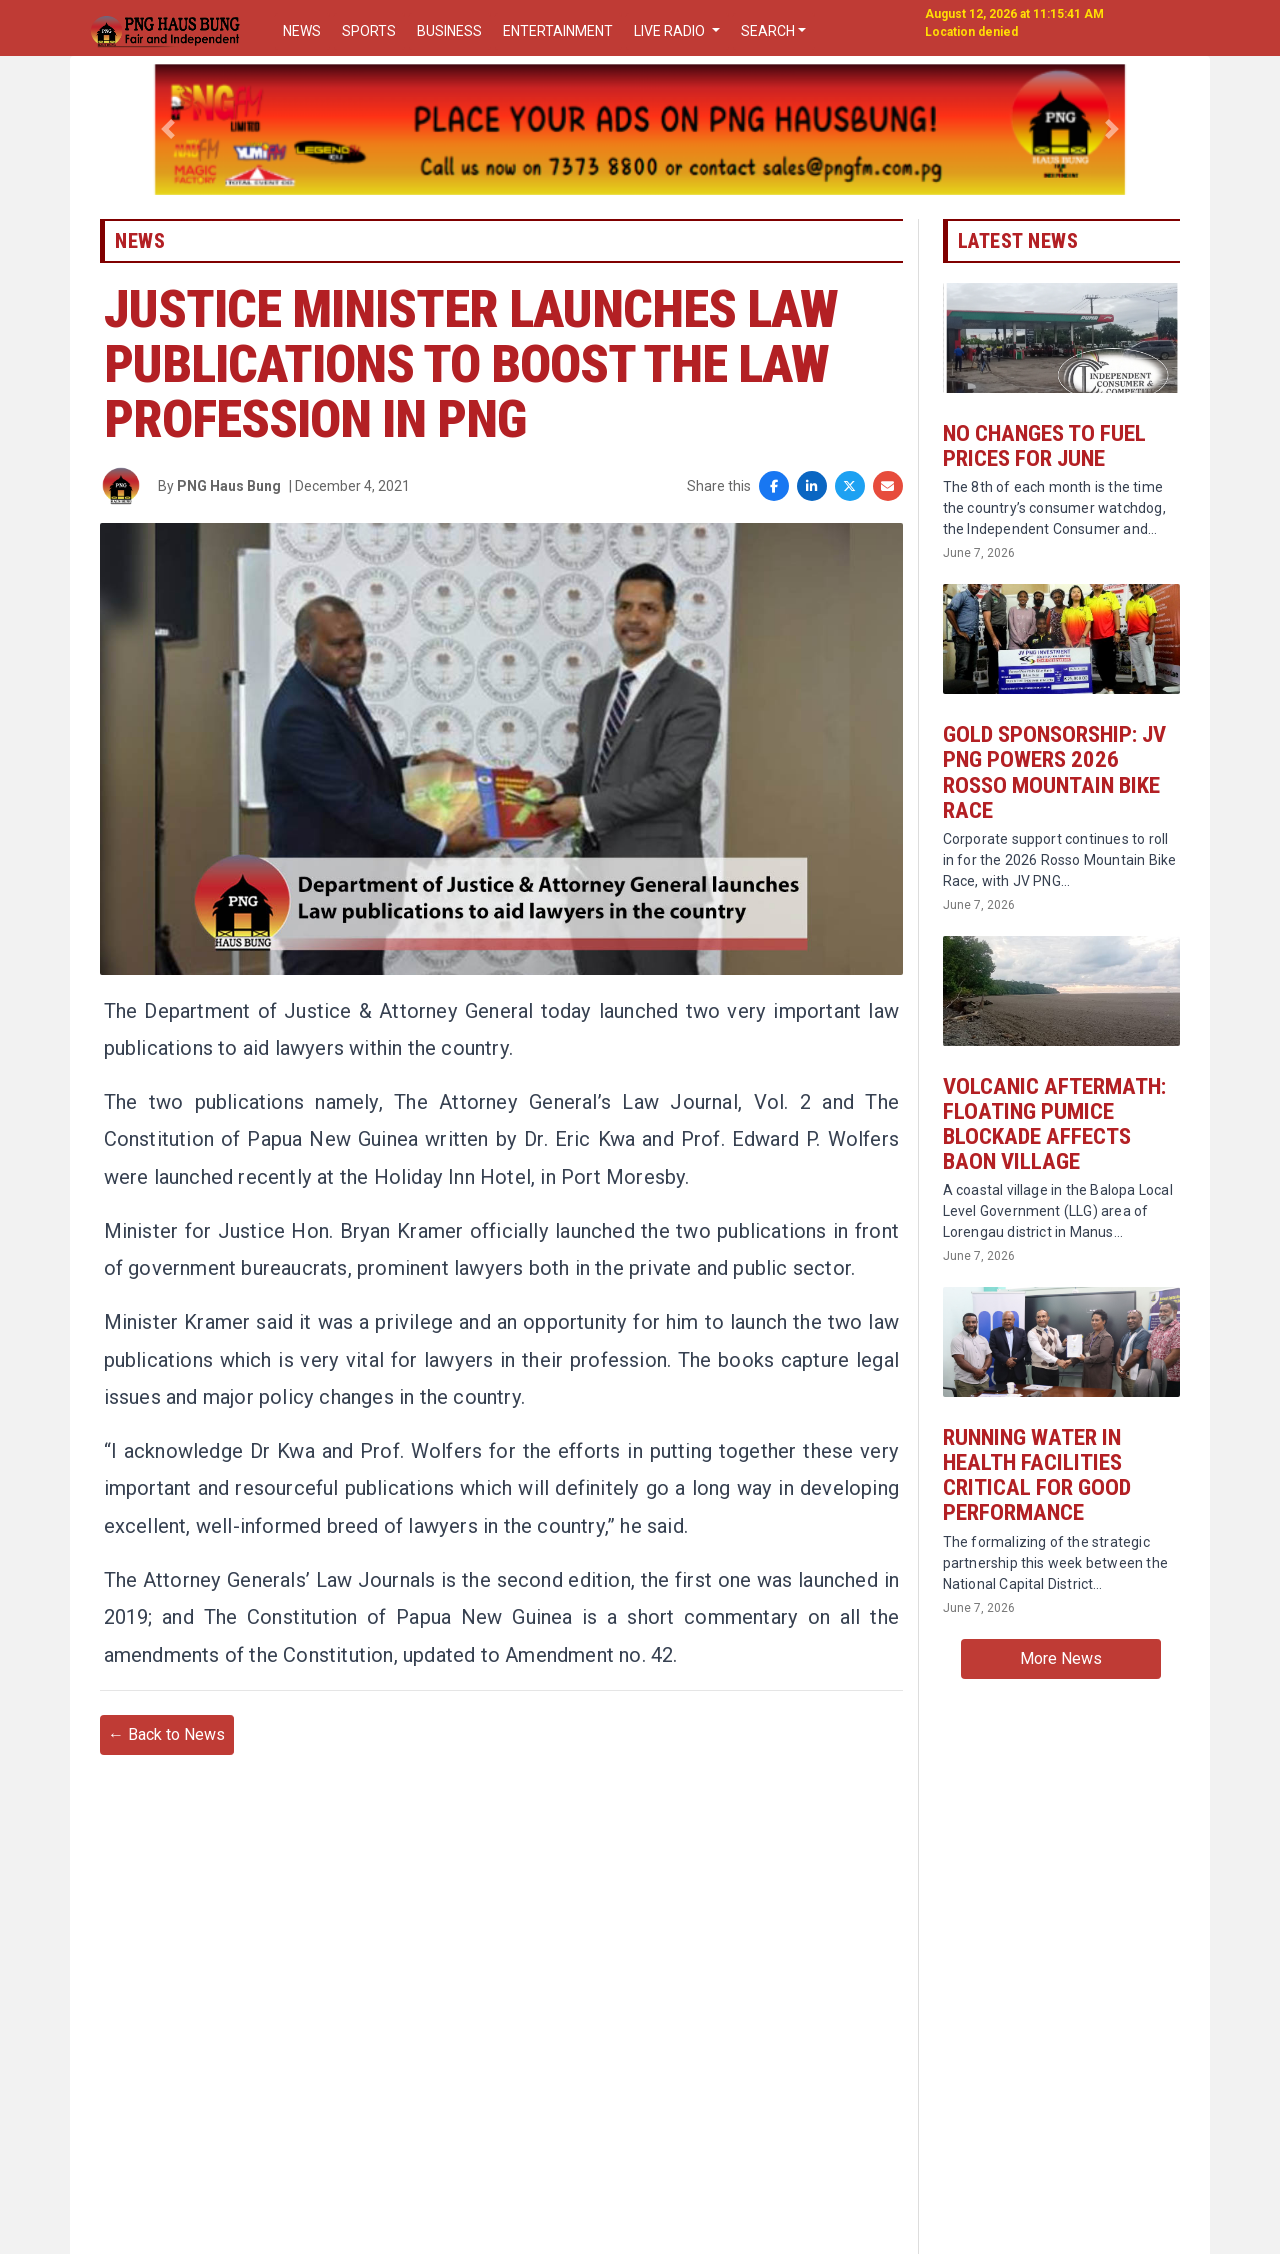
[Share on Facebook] (774, 505)
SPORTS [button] (369, 31)
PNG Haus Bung (229, 504)
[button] (168, 129)
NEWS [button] (302, 31)
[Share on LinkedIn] (812, 505)
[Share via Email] (888, 505)
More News (1061, 1702)
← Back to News (166, 1829)
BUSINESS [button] (449, 31)
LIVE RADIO (671, 31)
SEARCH (768, 31)
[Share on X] (850, 505)
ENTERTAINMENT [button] (558, 31)
